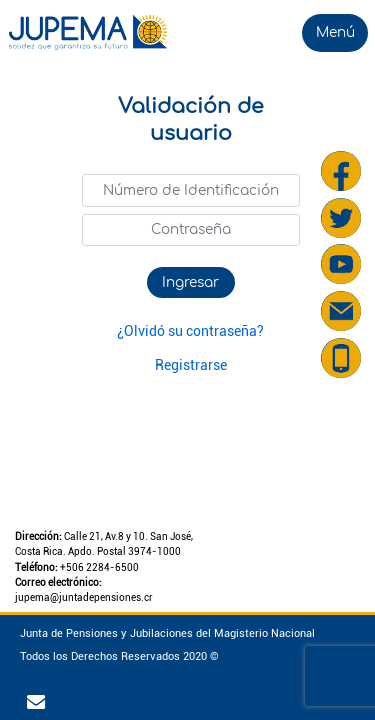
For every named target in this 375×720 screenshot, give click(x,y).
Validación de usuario (191, 120)
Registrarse (191, 365)
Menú (335, 32)
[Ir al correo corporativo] (38, 703)
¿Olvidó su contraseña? (190, 331)
